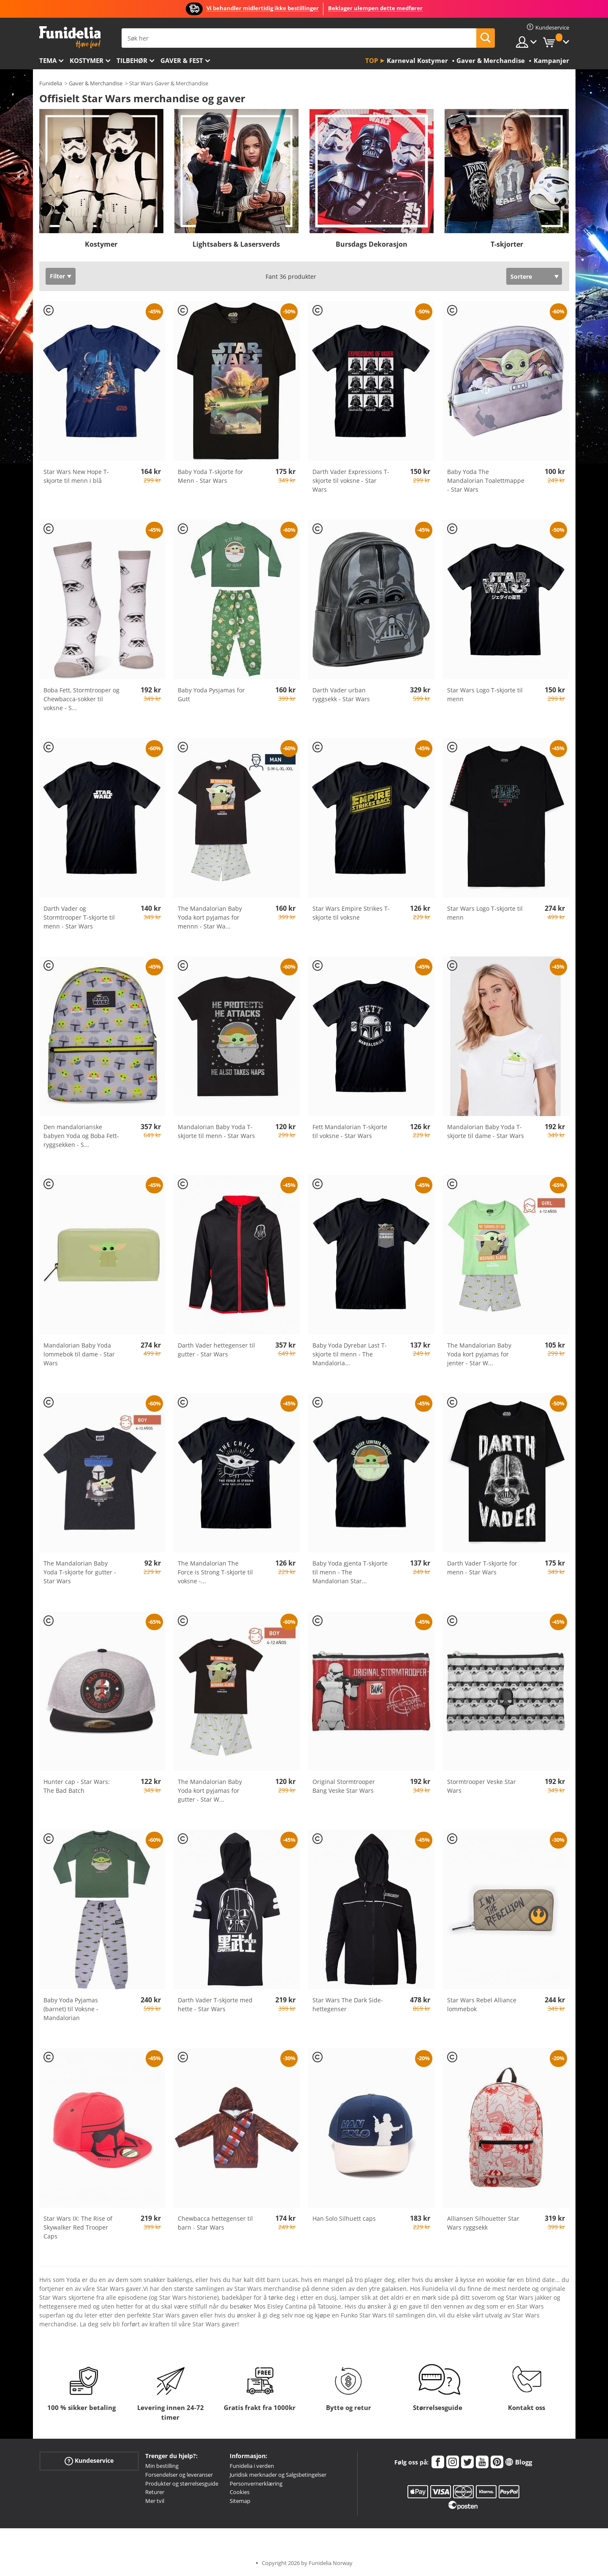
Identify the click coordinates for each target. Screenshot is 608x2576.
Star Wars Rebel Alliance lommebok (481, 2004)
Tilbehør (132, 60)
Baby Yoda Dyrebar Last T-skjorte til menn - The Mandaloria (349, 1354)
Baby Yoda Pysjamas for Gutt (211, 694)
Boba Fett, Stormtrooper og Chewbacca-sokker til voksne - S (81, 699)
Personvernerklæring (256, 2483)
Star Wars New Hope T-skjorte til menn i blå (76, 476)
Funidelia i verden (252, 2466)
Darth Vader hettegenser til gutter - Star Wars (216, 1349)
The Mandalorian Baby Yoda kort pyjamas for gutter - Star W (210, 1790)
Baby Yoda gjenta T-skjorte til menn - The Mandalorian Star (350, 1572)
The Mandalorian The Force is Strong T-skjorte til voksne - (215, 1572)
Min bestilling (162, 2466)
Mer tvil (154, 2501)
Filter (57, 276)
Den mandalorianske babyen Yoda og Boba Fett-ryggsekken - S (81, 1136)
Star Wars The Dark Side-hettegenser (347, 2004)
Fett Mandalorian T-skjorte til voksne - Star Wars (349, 1131)
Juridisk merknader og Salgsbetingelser (278, 2474)
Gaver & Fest (181, 60)
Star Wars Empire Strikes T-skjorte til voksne (351, 912)
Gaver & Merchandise (95, 83)
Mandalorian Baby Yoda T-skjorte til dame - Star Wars (485, 1131)
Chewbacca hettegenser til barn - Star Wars (215, 2222)
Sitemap (240, 2501)
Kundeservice (89, 2460)
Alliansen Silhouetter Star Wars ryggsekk (483, 2222)
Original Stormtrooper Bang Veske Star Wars (343, 1786)
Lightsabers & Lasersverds (236, 244)
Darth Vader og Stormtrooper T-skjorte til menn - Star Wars (79, 917)
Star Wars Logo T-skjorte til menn (485, 694)
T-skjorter (507, 244)
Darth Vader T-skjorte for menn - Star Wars (482, 1567)
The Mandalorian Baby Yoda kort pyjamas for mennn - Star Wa (210, 917)
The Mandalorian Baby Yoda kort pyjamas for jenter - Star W (479, 1354)
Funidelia (50, 83)
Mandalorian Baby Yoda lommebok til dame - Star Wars (79, 1354)
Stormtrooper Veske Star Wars (481, 1786)
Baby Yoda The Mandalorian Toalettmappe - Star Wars (485, 480)
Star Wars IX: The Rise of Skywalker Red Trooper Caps (77, 2227)
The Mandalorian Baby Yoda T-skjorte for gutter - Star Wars (79, 1572)
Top (371, 60)
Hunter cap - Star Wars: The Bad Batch (76, 1786)
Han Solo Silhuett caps (344, 2218)
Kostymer (86, 60)
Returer (154, 2492)
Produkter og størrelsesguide (181, 2483)
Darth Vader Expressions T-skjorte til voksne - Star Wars (350, 480)
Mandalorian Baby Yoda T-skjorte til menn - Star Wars (216, 1131)
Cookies (240, 2492)
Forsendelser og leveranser (179, 2474)
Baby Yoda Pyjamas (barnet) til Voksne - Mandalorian (70, 2009)
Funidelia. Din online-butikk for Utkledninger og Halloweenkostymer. (69, 37)
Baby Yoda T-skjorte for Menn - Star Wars (210, 476)
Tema (48, 60)
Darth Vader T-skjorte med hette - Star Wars (215, 2004)
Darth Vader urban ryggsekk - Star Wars (341, 694)
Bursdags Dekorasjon (371, 244)
